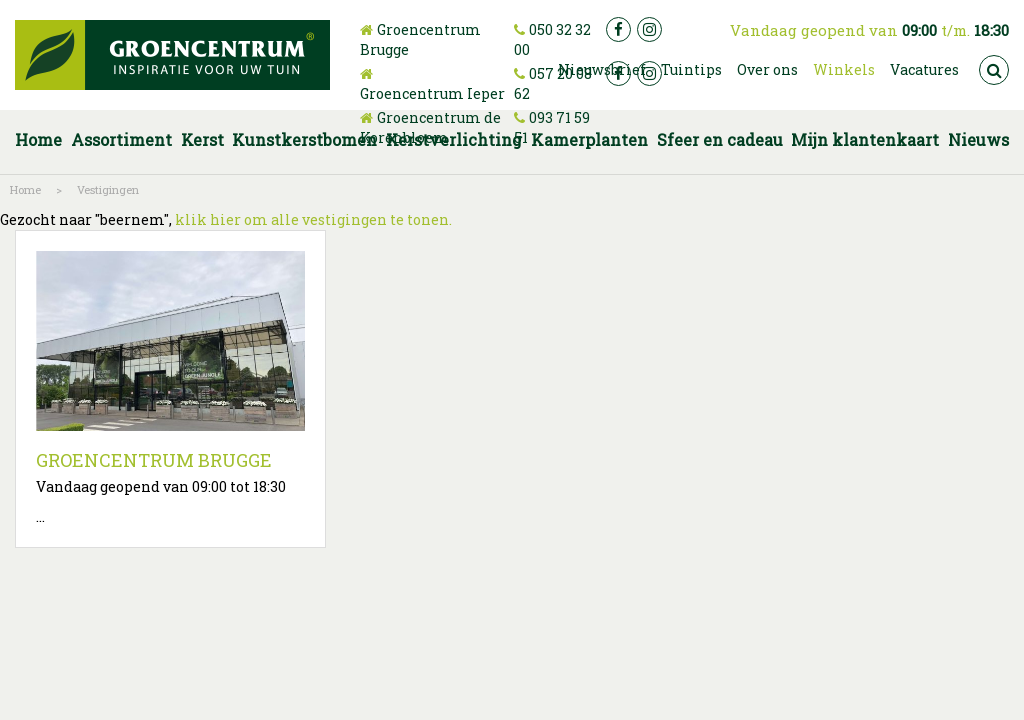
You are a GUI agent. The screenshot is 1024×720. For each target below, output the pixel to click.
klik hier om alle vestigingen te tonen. (313, 219)
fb (618, 29)
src (994, 70)
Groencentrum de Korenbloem (430, 127)
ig (649, 29)
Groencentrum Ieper (432, 93)
